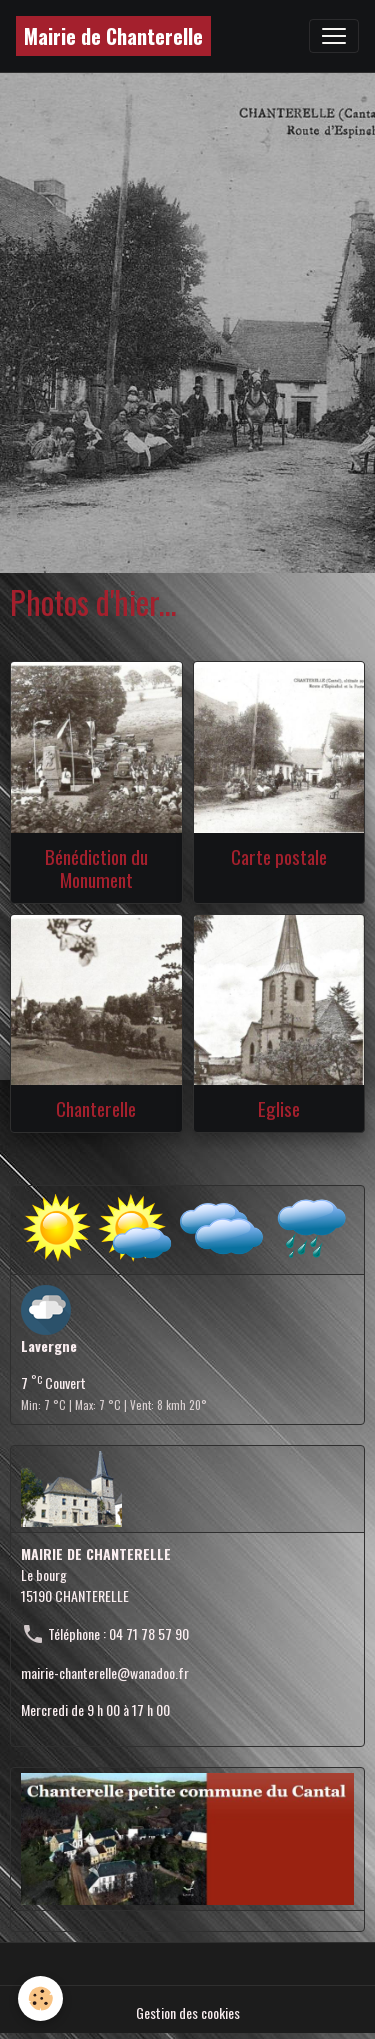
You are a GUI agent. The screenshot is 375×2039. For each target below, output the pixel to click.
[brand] (113, 36)
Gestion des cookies (188, 2012)
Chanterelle (96, 1108)
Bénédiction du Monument (96, 868)
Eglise (279, 1108)
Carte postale (279, 856)
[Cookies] (40, 1998)
